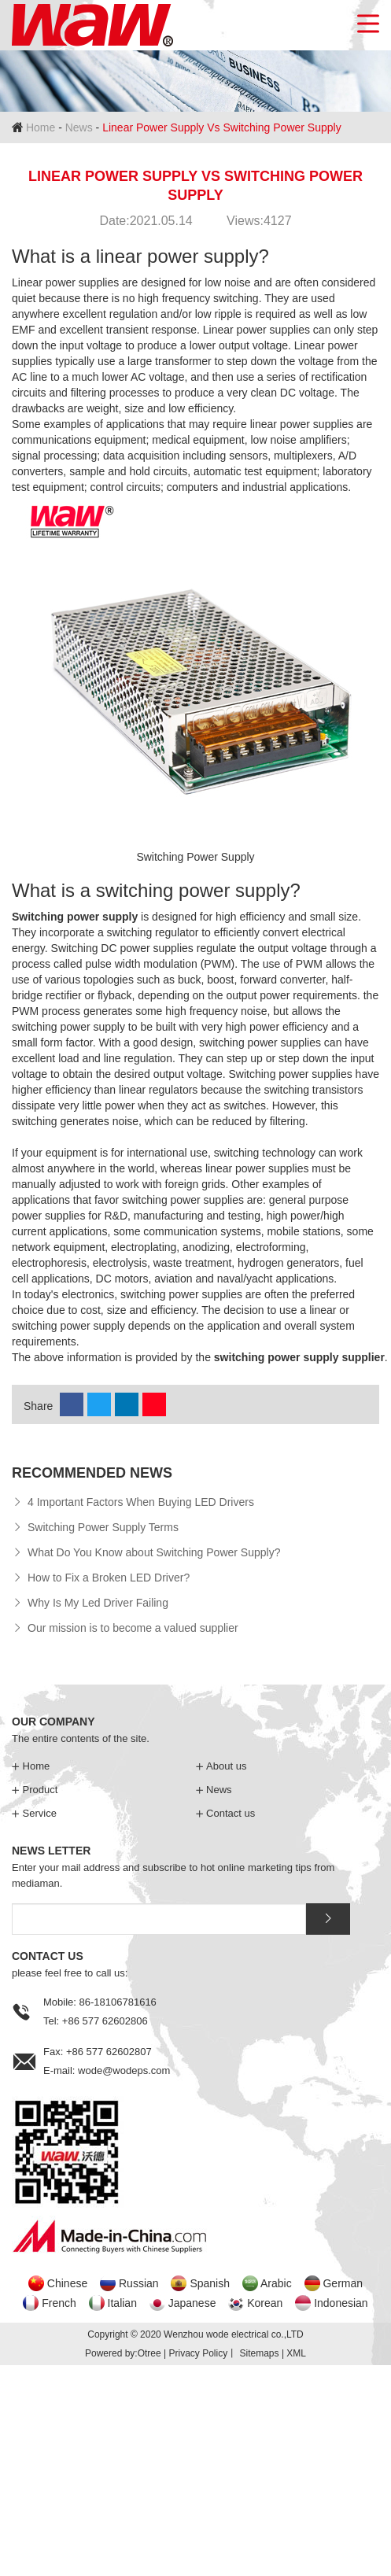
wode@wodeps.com (124, 2070)
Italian (122, 2303)
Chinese (67, 2283)
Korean (264, 2303)
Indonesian (341, 2303)
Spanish (210, 2283)
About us (221, 1766)
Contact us (226, 1813)
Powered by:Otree (123, 2353)
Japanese (192, 2303)
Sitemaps (259, 2353)
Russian (139, 2283)
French (59, 2303)
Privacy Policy (197, 2353)
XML (296, 2353)
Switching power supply (75, 916)
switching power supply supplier (299, 1357)
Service (34, 1813)
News (79, 127)
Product (34, 1789)
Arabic (276, 2283)
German (343, 2283)
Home (40, 127)
